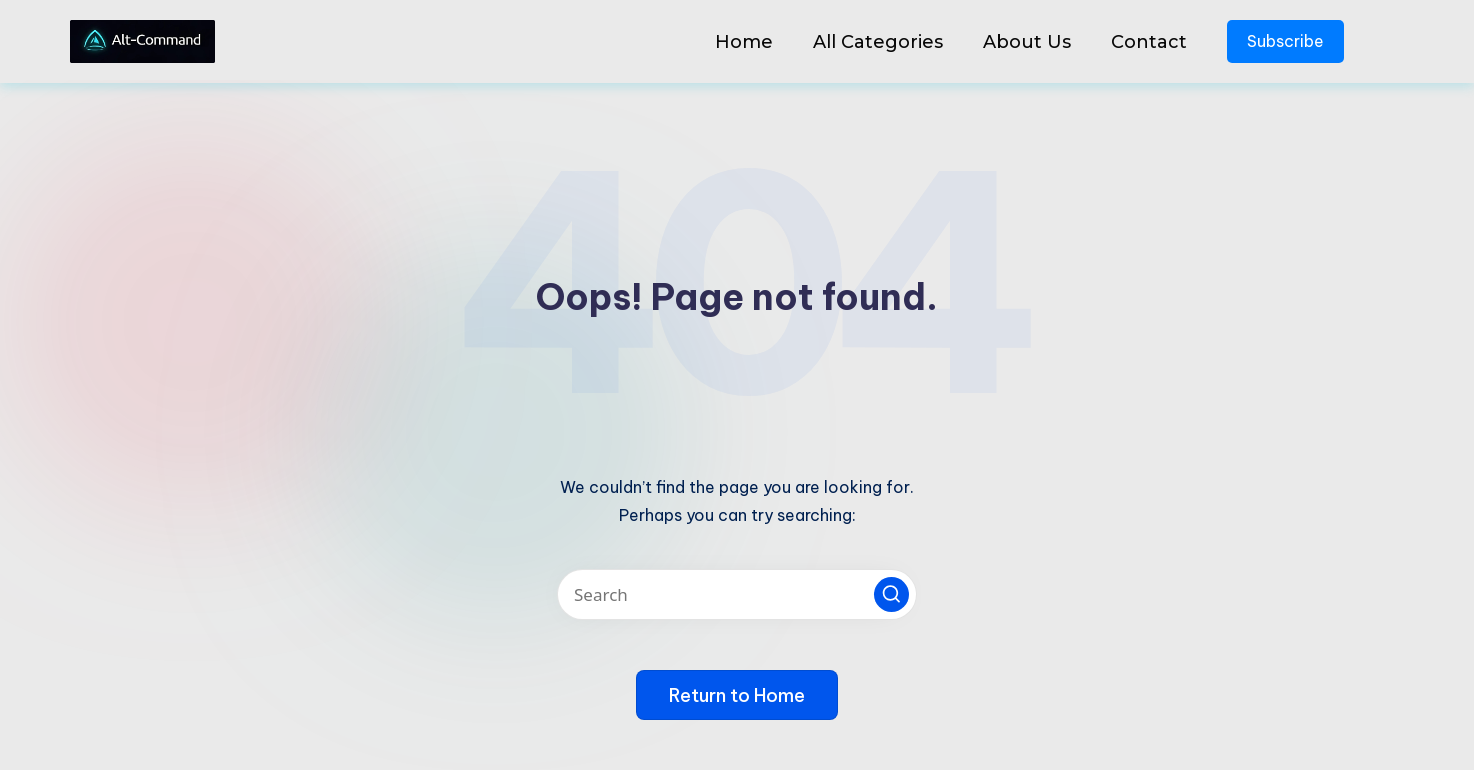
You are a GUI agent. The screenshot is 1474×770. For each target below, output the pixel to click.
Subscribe (1285, 41)
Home (744, 42)
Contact (1149, 42)
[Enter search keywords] (737, 594)
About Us (1027, 42)
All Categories (878, 42)
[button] (891, 594)
